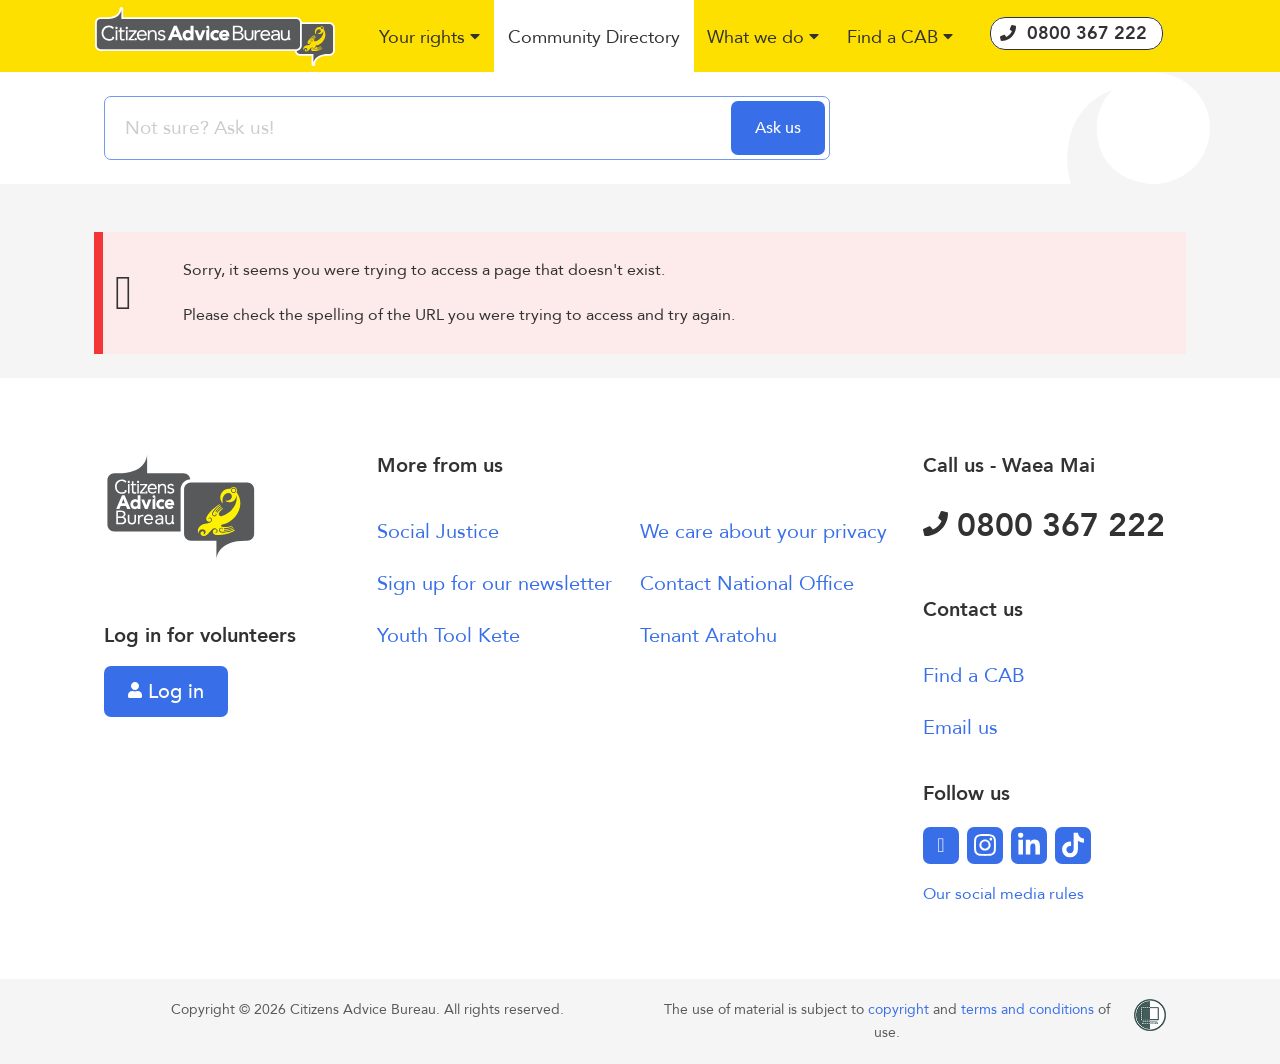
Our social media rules (1003, 894)
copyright (900, 1009)
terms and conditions (1029, 1009)
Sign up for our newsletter (494, 583)
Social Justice (438, 531)
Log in (166, 691)
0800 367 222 (1044, 526)
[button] (430, 38)
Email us (960, 727)
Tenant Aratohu (708, 635)
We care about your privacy (763, 531)
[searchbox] (420, 128)
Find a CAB (974, 675)
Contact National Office (747, 583)
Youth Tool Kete (448, 635)
